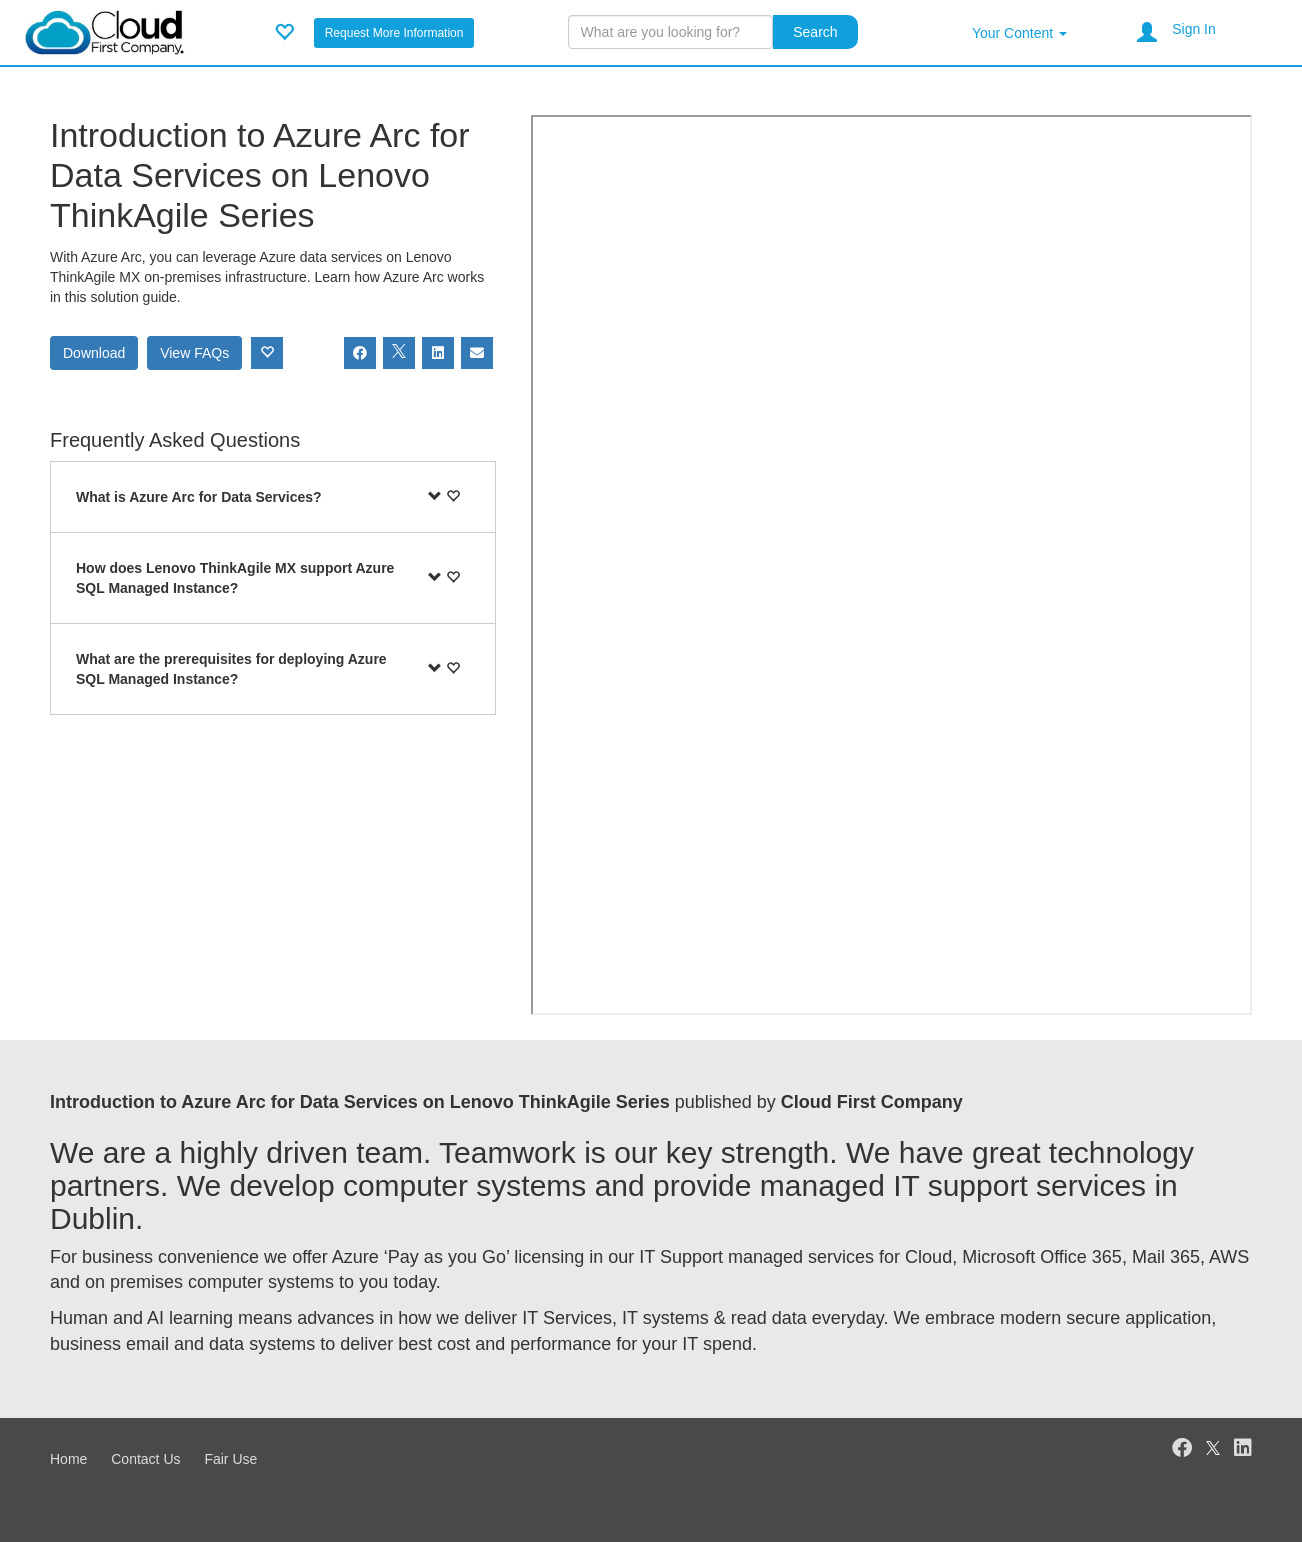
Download (94, 353)
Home (68, 1459)
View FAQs (194, 353)
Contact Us (145, 1459)
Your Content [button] (1019, 33)
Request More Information (394, 33)
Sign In (1194, 29)
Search (815, 32)
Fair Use (230, 1459)
